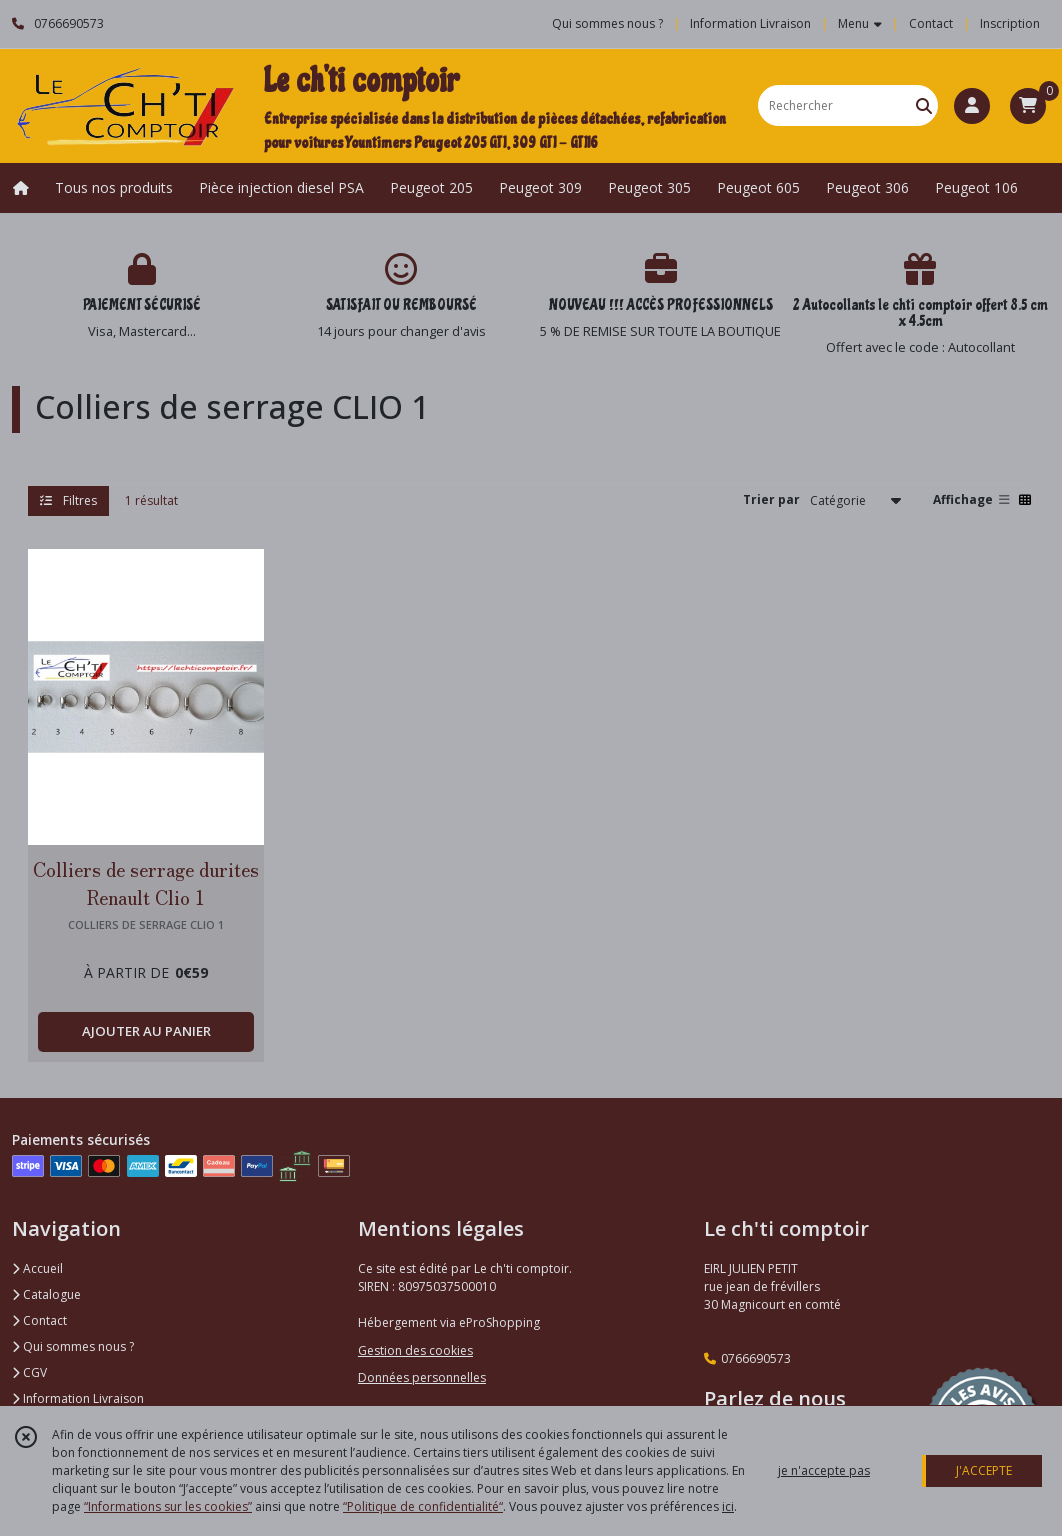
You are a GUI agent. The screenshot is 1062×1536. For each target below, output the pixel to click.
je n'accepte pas (824, 1470)
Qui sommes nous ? (73, 1346)
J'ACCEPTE (984, 1470)
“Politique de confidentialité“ (423, 1506)
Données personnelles (422, 1377)
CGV (29, 1372)
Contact (931, 23)
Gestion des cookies (415, 1350)
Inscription (1010, 23)
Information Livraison (78, 1398)
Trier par (771, 499)
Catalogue (46, 1294)
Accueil (37, 1268)
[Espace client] (972, 106)
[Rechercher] (924, 105)
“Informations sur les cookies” (168, 1506)
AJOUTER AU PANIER (146, 1031)
